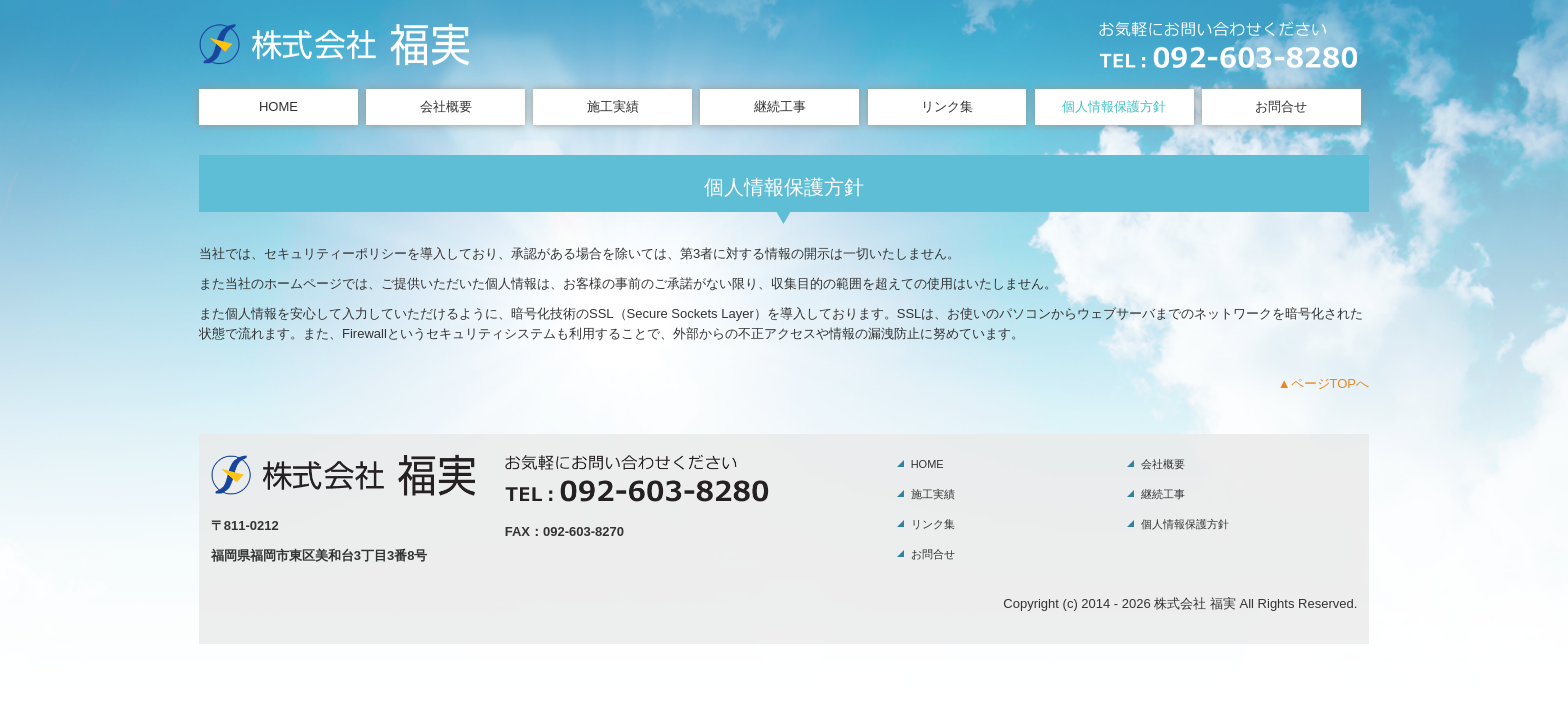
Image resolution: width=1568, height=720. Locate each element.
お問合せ (1281, 106)
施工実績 (613, 106)
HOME (278, 106)
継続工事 (780, 106)
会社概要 (446, 106)
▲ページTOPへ (1323, 383)
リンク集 (947, 106)
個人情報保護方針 (1114, 106)
